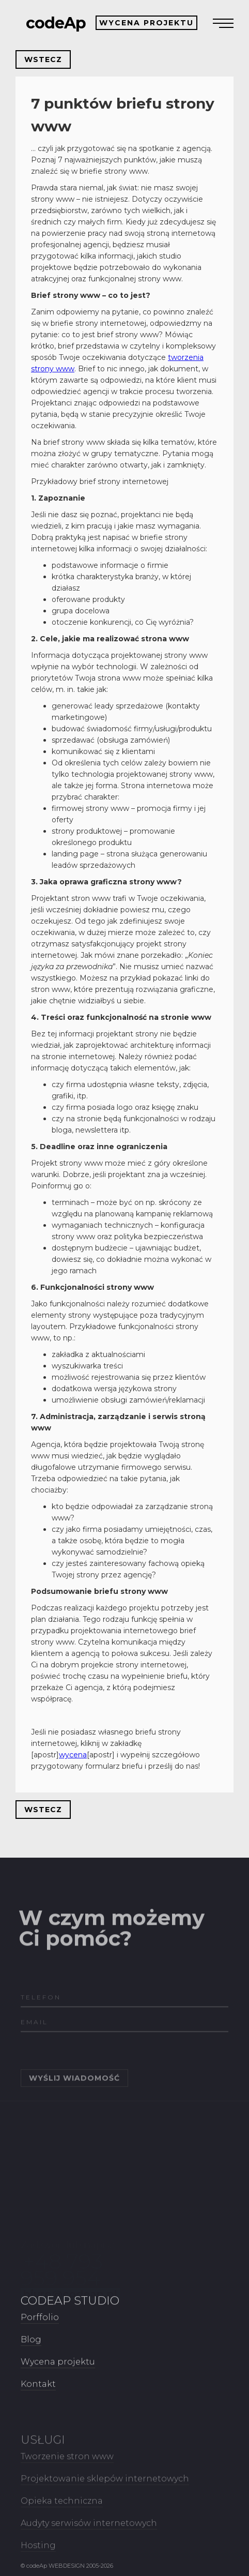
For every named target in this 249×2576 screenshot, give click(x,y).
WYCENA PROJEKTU (146, 22)
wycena (73, 1754)
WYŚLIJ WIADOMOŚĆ (74, 2099)
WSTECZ (43, 59)
